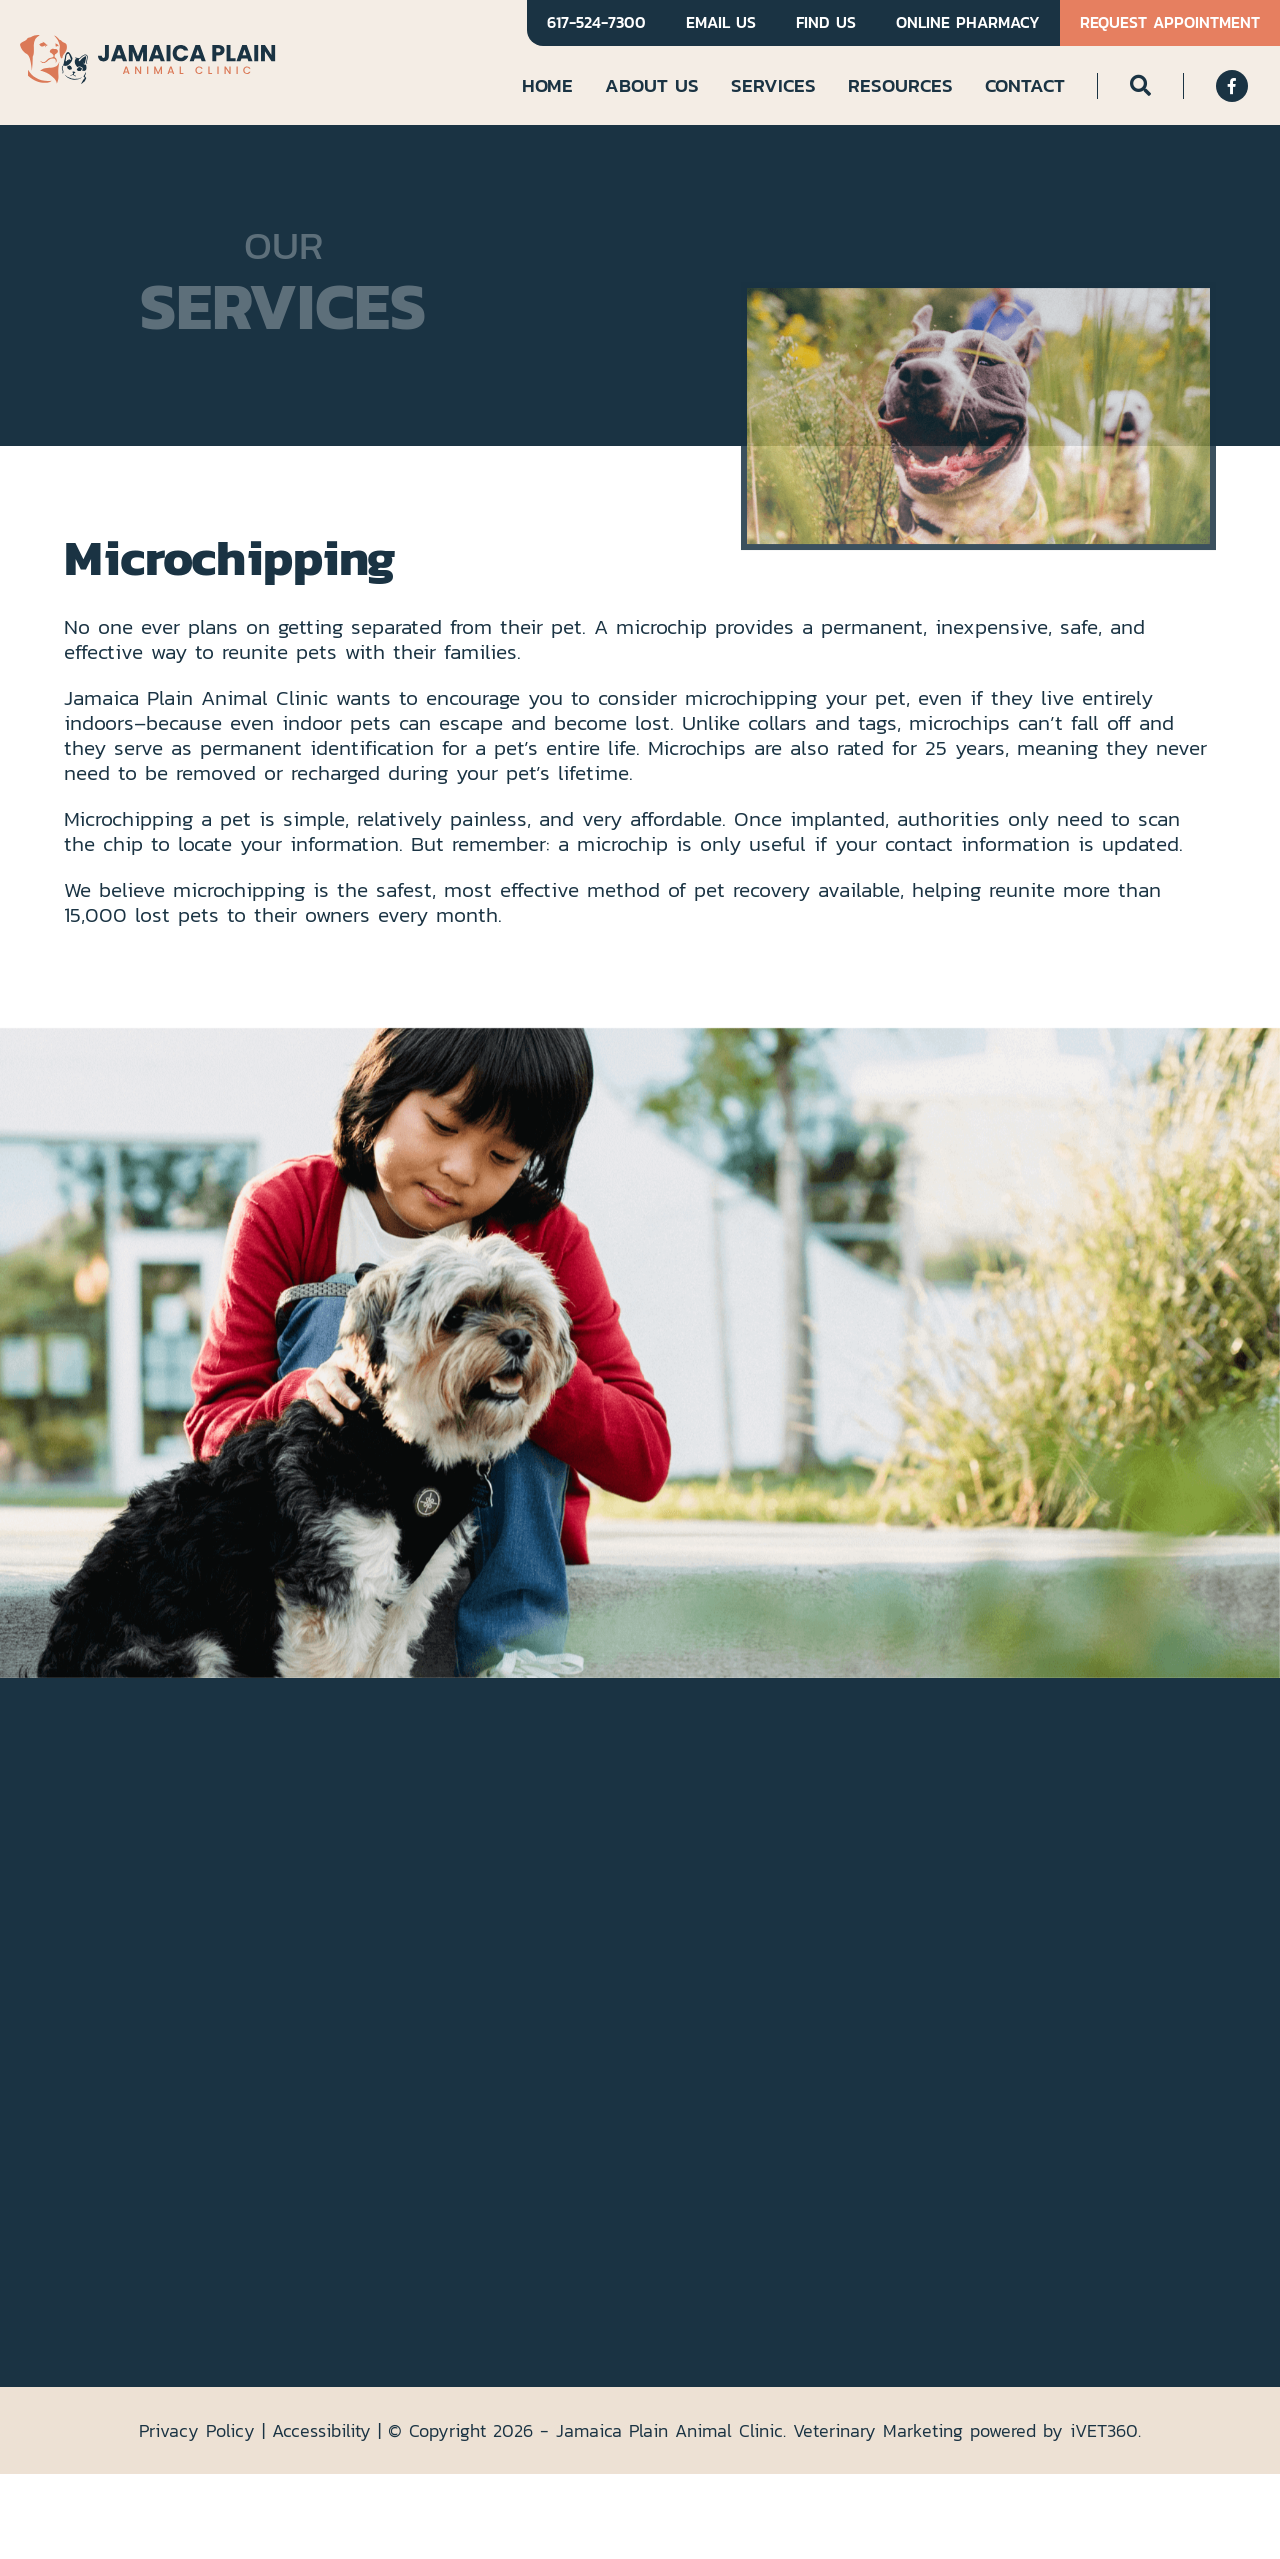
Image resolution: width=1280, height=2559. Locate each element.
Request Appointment (1170, 22)
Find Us (826, 22)
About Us (652, 85)
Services (773, 85)
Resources (900, 85)
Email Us (721, 22)
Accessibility (321, 2430)
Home (547, 85)
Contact (1025, 85)
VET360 (1104, 2430)
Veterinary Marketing (878, 2430)
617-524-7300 (596, 22)
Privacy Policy (197, 2430)
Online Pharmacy (968, 22)
